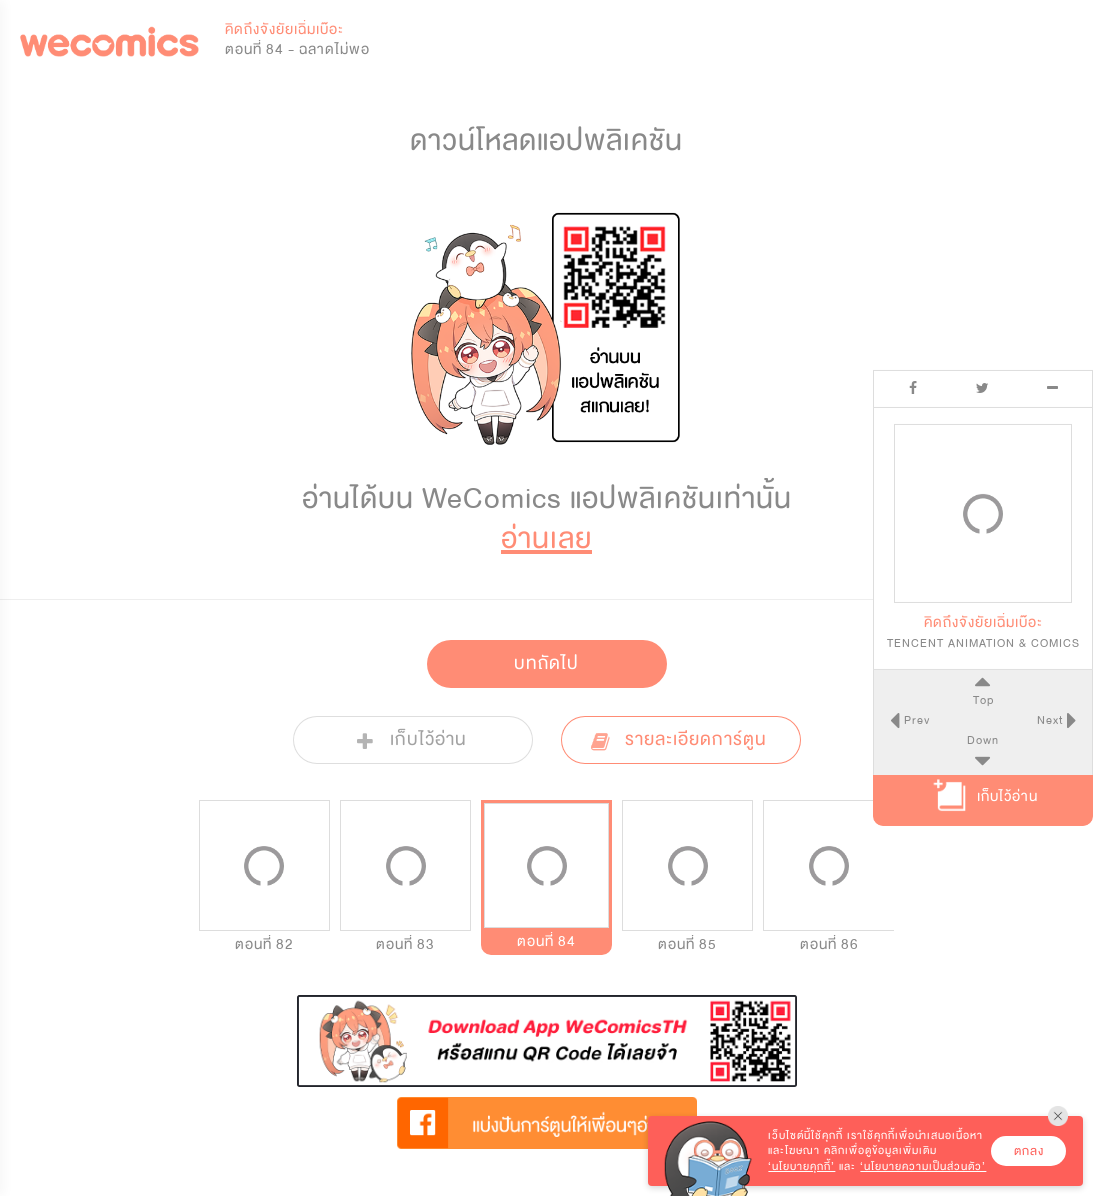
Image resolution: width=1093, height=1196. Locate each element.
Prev (914, 720)
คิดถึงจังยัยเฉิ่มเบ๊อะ (284, 29)
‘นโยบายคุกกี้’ (801, 1166)
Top (982, 700)
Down (983, 740)
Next (1052, 720)
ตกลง (1029, 1151)
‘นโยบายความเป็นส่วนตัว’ (923, 1166)
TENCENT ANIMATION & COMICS (983, 643)
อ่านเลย (546, 538)
